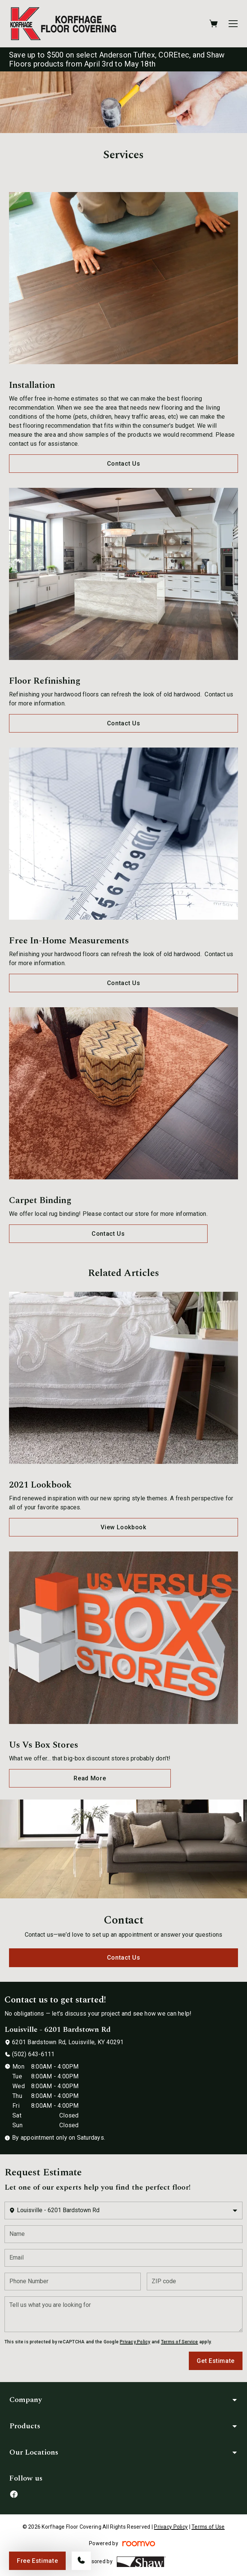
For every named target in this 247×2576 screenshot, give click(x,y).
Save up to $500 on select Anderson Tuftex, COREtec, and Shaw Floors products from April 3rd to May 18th (116, 59)
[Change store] (123, 2210)
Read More (90, 1778)
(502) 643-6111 (33, 2054)
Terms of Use (207, 2527)
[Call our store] (81, 2561)
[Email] (123, 2258)
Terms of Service (179, 2341)
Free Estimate (37, 2560)
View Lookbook (123, 1527)
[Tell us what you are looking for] (123, 2314)
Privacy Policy (135, 2341)
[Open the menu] (233, 23)
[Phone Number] (73, 2281)
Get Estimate (216, 2360)
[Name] (123, 2234)
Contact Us (123, 463)
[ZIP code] (194, 2281)
